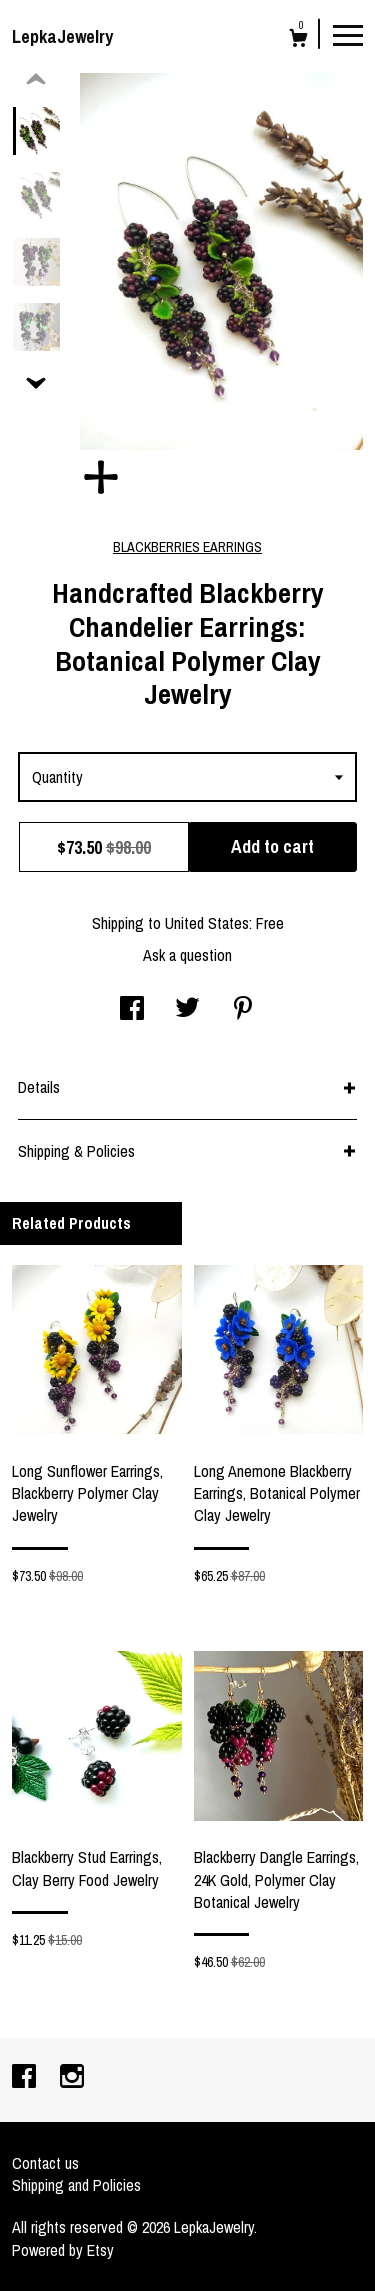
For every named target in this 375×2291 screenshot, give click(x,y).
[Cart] (298, 40)
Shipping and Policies (76, 2185)
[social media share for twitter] (187, 1010)
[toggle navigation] (348, 34)
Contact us (45, 2163)
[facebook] (26, 2078)
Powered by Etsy (63, 2250)
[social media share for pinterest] (243, 1010)
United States (207, 923)
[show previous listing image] (36, 80)
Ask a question (187, 955)
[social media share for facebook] (132, 1010)
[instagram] (72, 2078)
